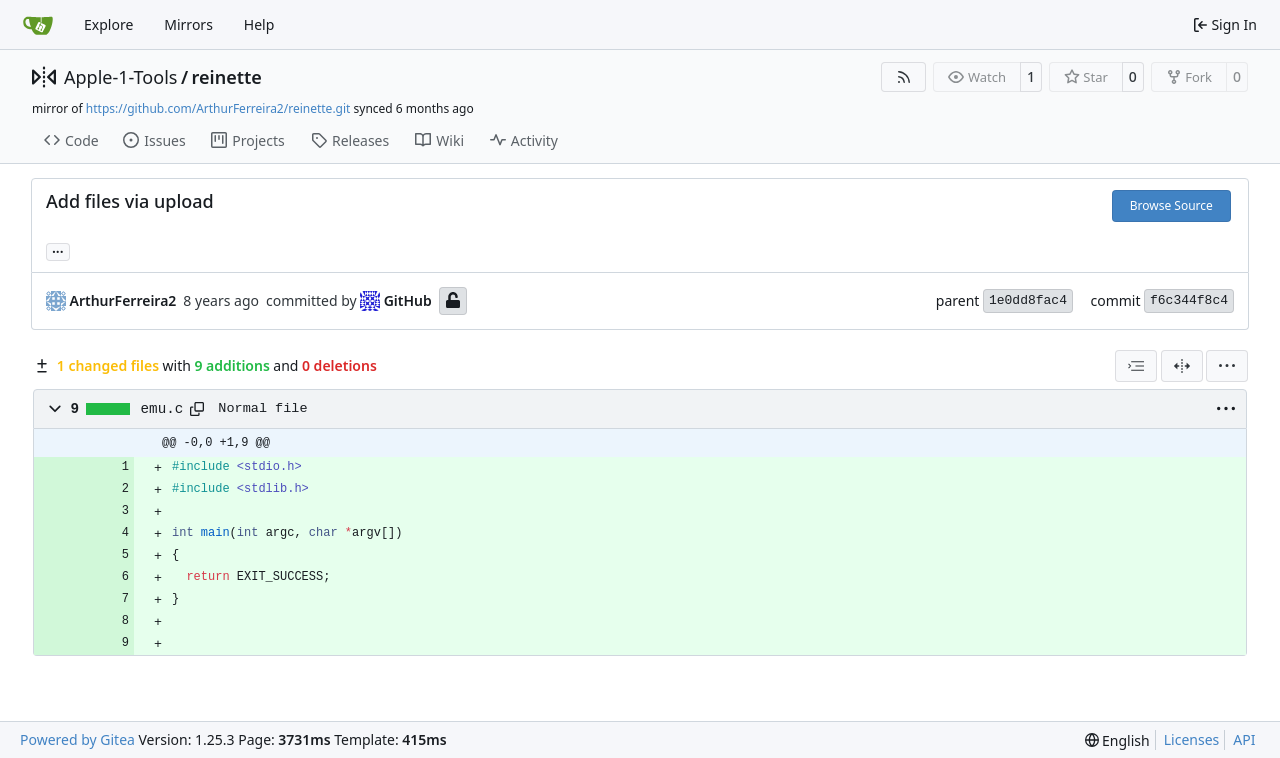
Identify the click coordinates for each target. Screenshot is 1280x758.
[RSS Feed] (904, 77)
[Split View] (1182, 366)
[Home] (38, 25)
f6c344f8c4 (1189, 300)
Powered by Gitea (77, 739)
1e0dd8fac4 (1028, 300)
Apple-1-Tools (120, 77)
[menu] (1227, 366)
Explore (108, 24)
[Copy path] (197, 409)
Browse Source (1171, 205)
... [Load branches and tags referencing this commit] (58, 250)
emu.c (162, 409)
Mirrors (188, 24)
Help (259, 24)
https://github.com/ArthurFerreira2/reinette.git (218, 108)
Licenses (1192, 739)
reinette (227, 77)
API (1244, 739)
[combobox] (1136, 366)
